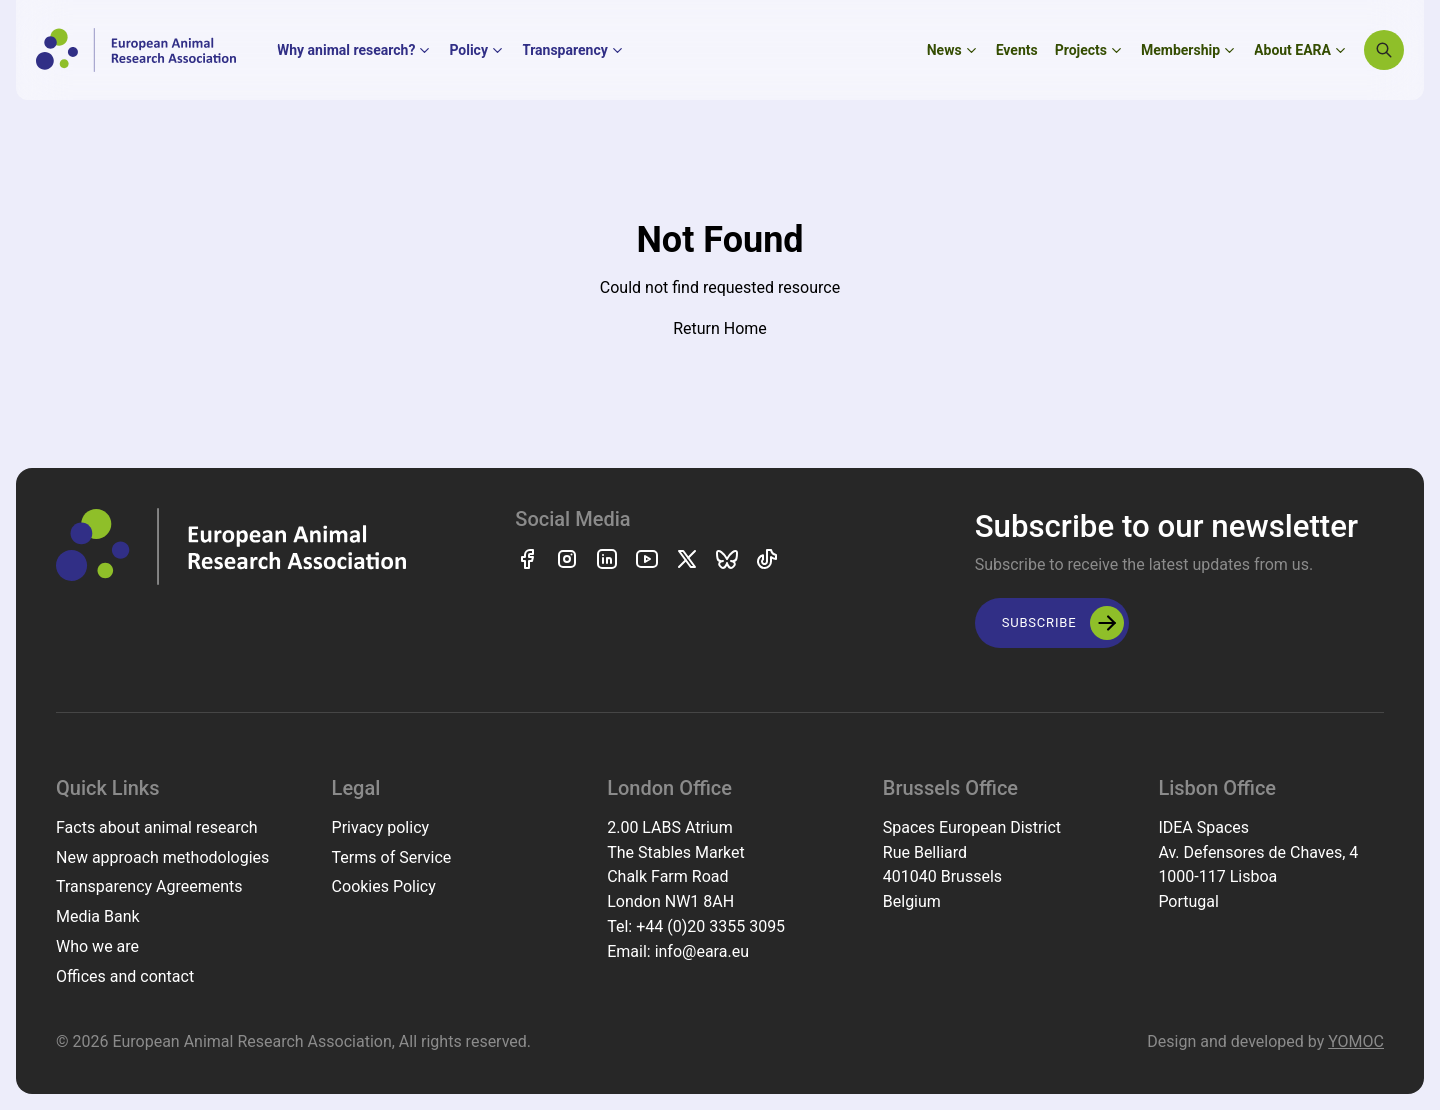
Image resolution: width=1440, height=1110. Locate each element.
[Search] (1384, 50)
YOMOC (1356, 1041)
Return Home (720, 328)
